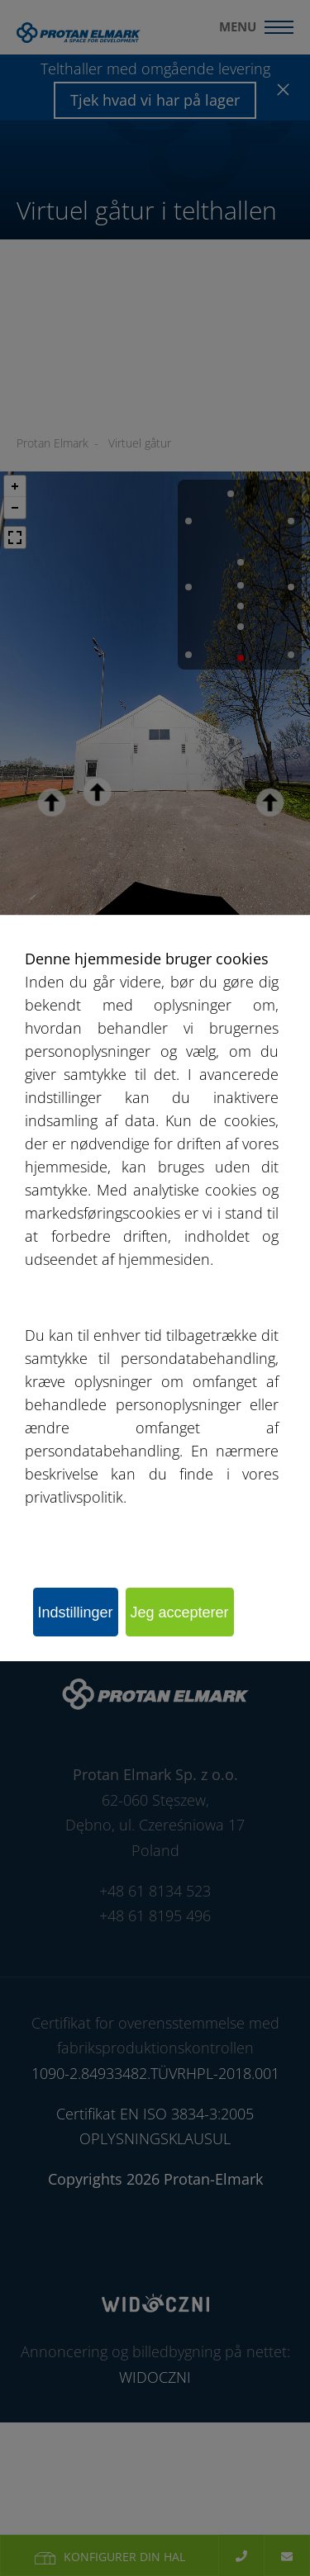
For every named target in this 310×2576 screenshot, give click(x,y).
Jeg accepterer (180, 1612)
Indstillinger (75, 1612)
